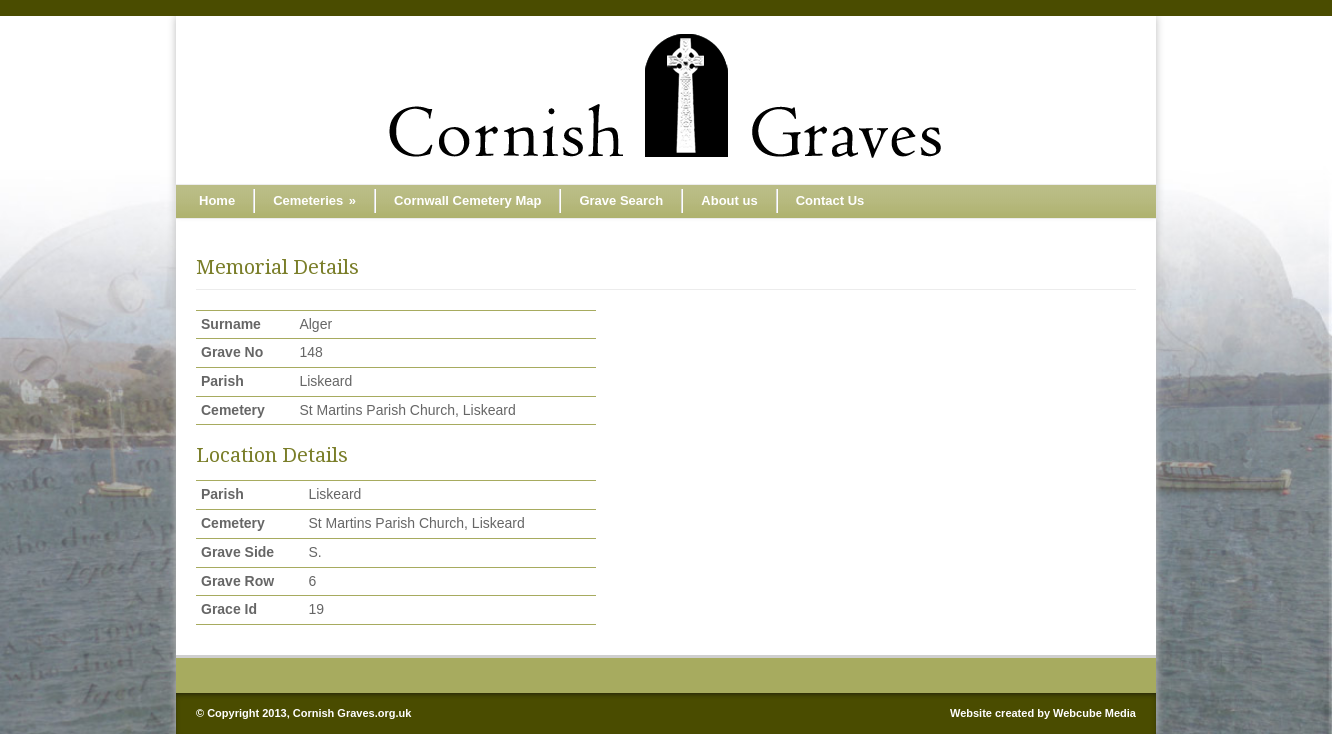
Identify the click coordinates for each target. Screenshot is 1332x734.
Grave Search (621, 200)
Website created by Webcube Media (1043, 713)
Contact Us (830, 200)
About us (729, 200)
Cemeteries (314, 200)
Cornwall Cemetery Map (467, 200)
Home (217, 200)
